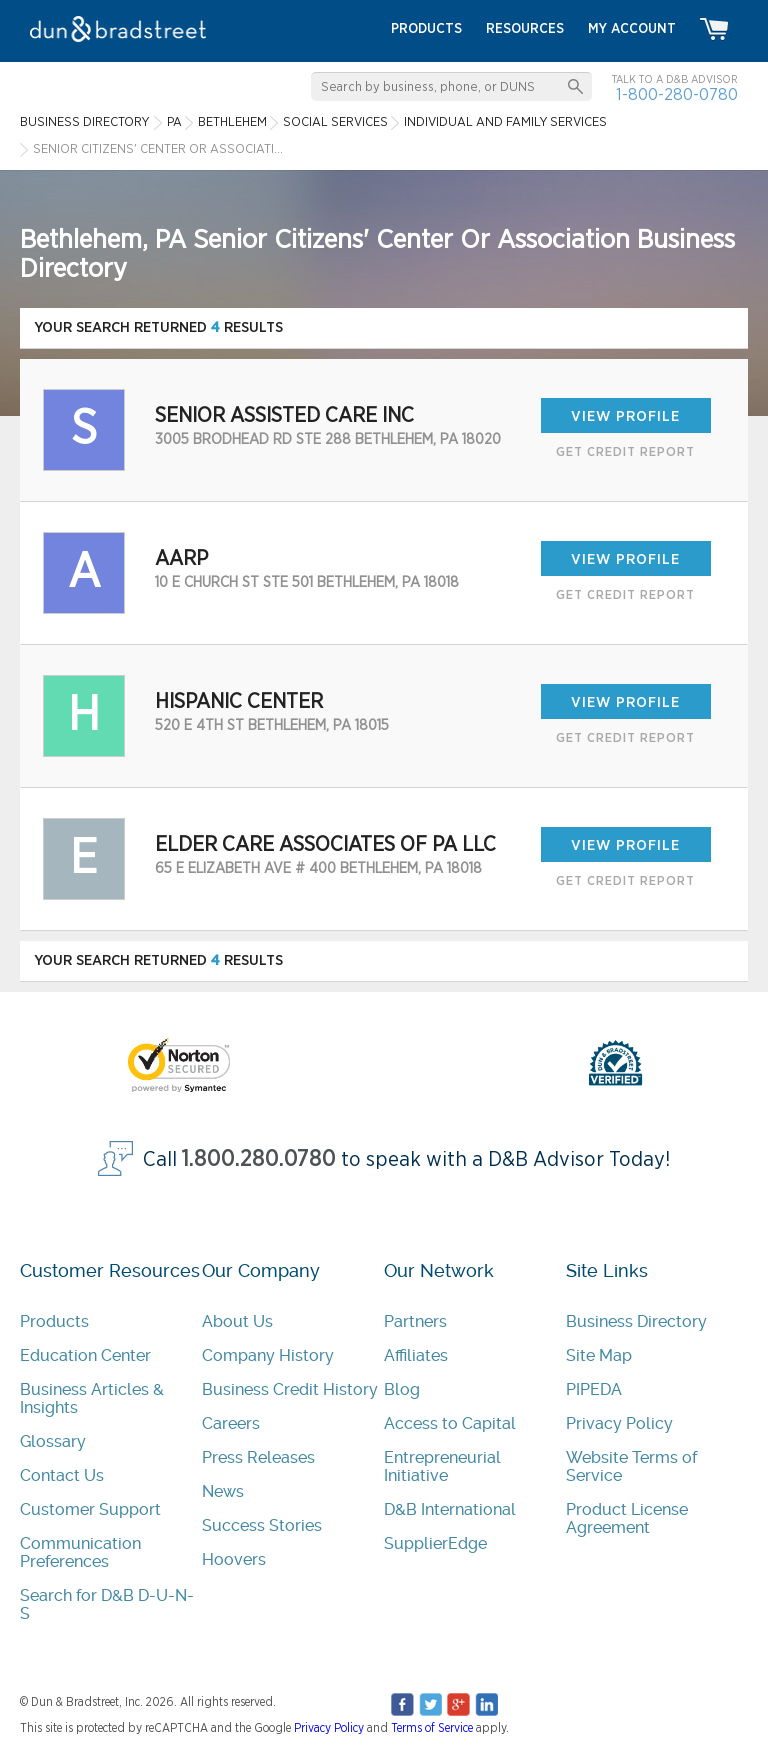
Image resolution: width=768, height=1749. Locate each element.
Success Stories (262, 1525)
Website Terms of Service (631, 1466)
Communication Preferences (80, 1552)
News (223, 1491)
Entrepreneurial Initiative (442, 1466)
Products (54, 1321)
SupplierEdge (435, 1543)
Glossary (53, 1441)
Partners (415, 1321)
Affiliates (416, 1355)
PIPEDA (594, 1389)
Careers (231, 1423)
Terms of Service (432, 1728)
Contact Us (62, 1475)
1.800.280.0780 (259, 1159)
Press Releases (258, 1457)
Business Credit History (290, 1389)
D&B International (450, 1509)
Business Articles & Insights (92, 1398)
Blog (402, 1389)
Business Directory (636, 1321)
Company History (268, 1355)
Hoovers (234, 1559)
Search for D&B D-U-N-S (107, 1604)
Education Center (85, 1355)
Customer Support (90, 1509)
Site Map (599, 1355)
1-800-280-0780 (677, 94)
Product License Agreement (627, 1518)
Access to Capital (450, 1423)
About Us (237, 1321)
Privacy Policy (619, 1423)
